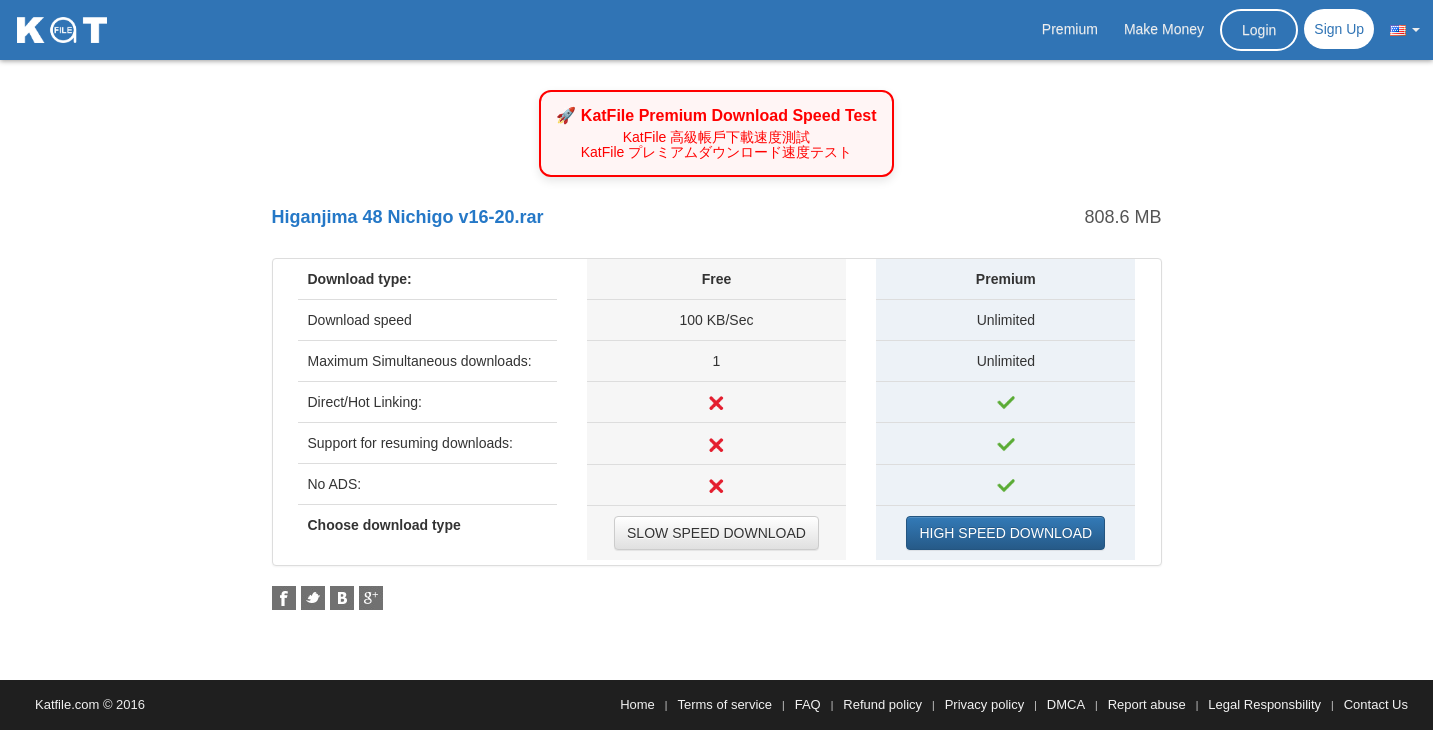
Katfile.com (67, 704)
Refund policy (882, 704)
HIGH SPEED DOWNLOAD (1005, 533)
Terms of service (724, 704)
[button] (1405, 29)
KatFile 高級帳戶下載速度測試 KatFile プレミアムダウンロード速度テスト (716, 145)
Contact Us (1376, 704)
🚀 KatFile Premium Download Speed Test (716, 115)
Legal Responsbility (1264, 704)
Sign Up (1339, 29)
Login (1259, 30)
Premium (1070, 29)
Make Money (1164, 29)
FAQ (808, 704)
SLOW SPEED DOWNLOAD (716, 533)
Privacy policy (984, 704)
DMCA (1066, 704)
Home (637, 704)
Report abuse (1147, 704)
